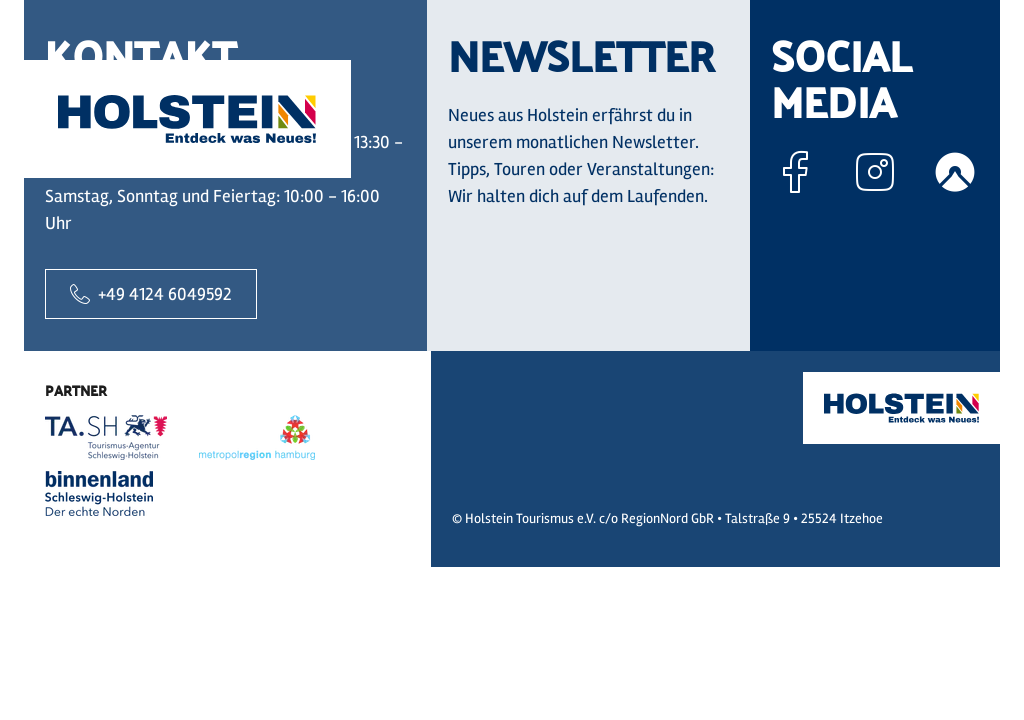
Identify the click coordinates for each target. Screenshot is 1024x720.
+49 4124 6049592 (151, 294)
